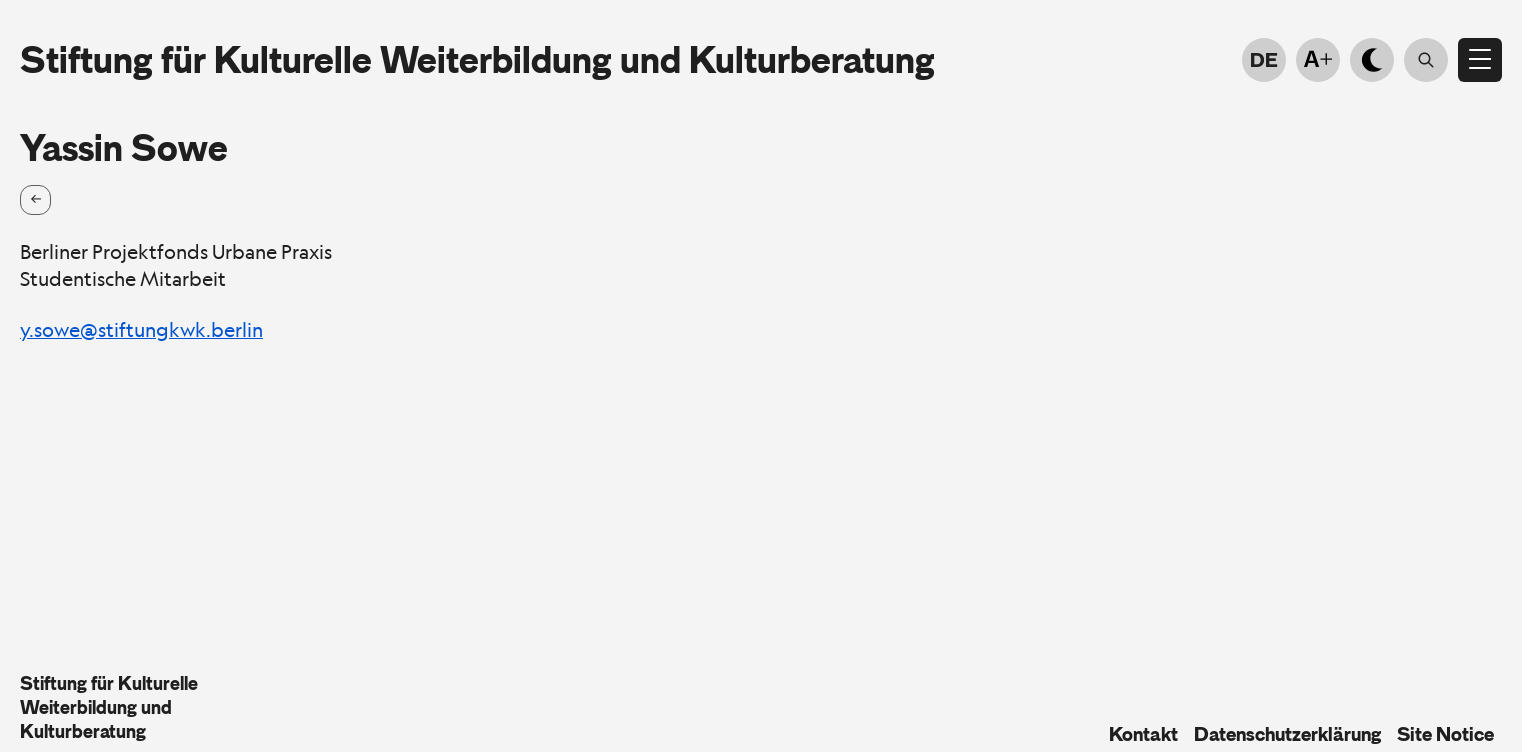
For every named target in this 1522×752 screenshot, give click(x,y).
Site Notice (1445, 734)
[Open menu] (1480, 60)
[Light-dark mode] (1372, 60)
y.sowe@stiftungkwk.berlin (141, 330)
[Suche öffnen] (1426, 60)
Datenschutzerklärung (1287, 734)
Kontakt (1143, 734)
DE (1264, 60)
